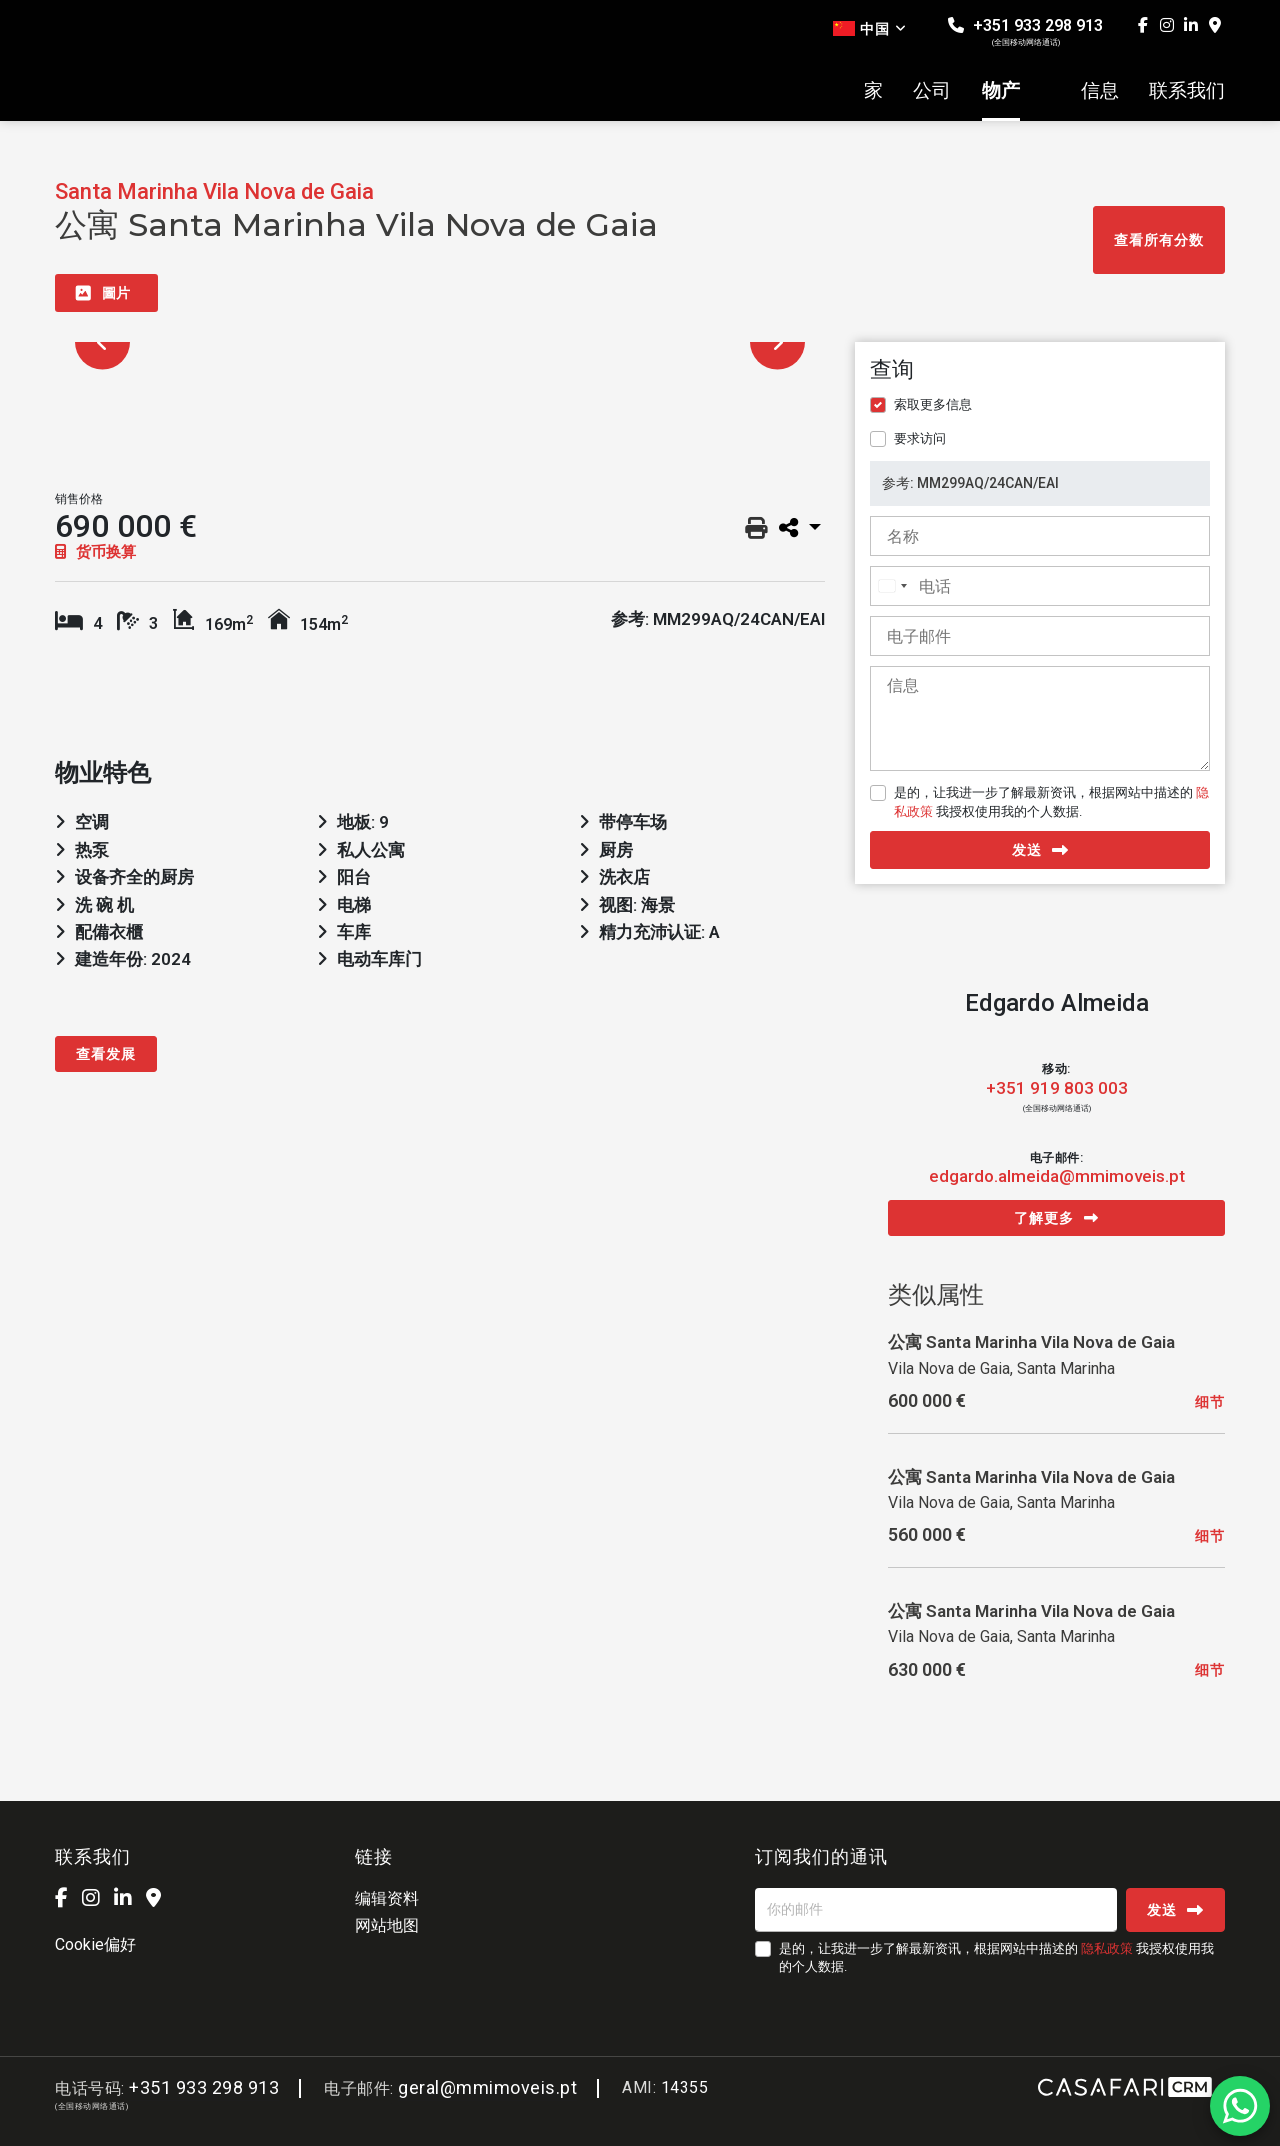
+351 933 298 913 (1025, 31)
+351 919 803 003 (1057, 1088)
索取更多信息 (933, 404)
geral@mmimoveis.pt (487, 2087)
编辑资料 (387, 1898)
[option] (440, 342)
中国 (870, 29)
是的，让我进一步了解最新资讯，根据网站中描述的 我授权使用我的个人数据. (1051, 801)
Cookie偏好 (95, 1944)
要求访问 (920, 438)
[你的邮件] (936, 1910)
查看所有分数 (1159, 240)
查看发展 (106, 1054)
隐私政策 (1107, 1948)
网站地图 (387, 1925)
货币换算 (95, 552)
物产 (1001, 91)
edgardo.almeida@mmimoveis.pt (1057, 1176)
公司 (932, 91)
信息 (1100, 91)
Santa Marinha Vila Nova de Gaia (214, 191)
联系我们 (1187, 91)
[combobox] (892, 586)
